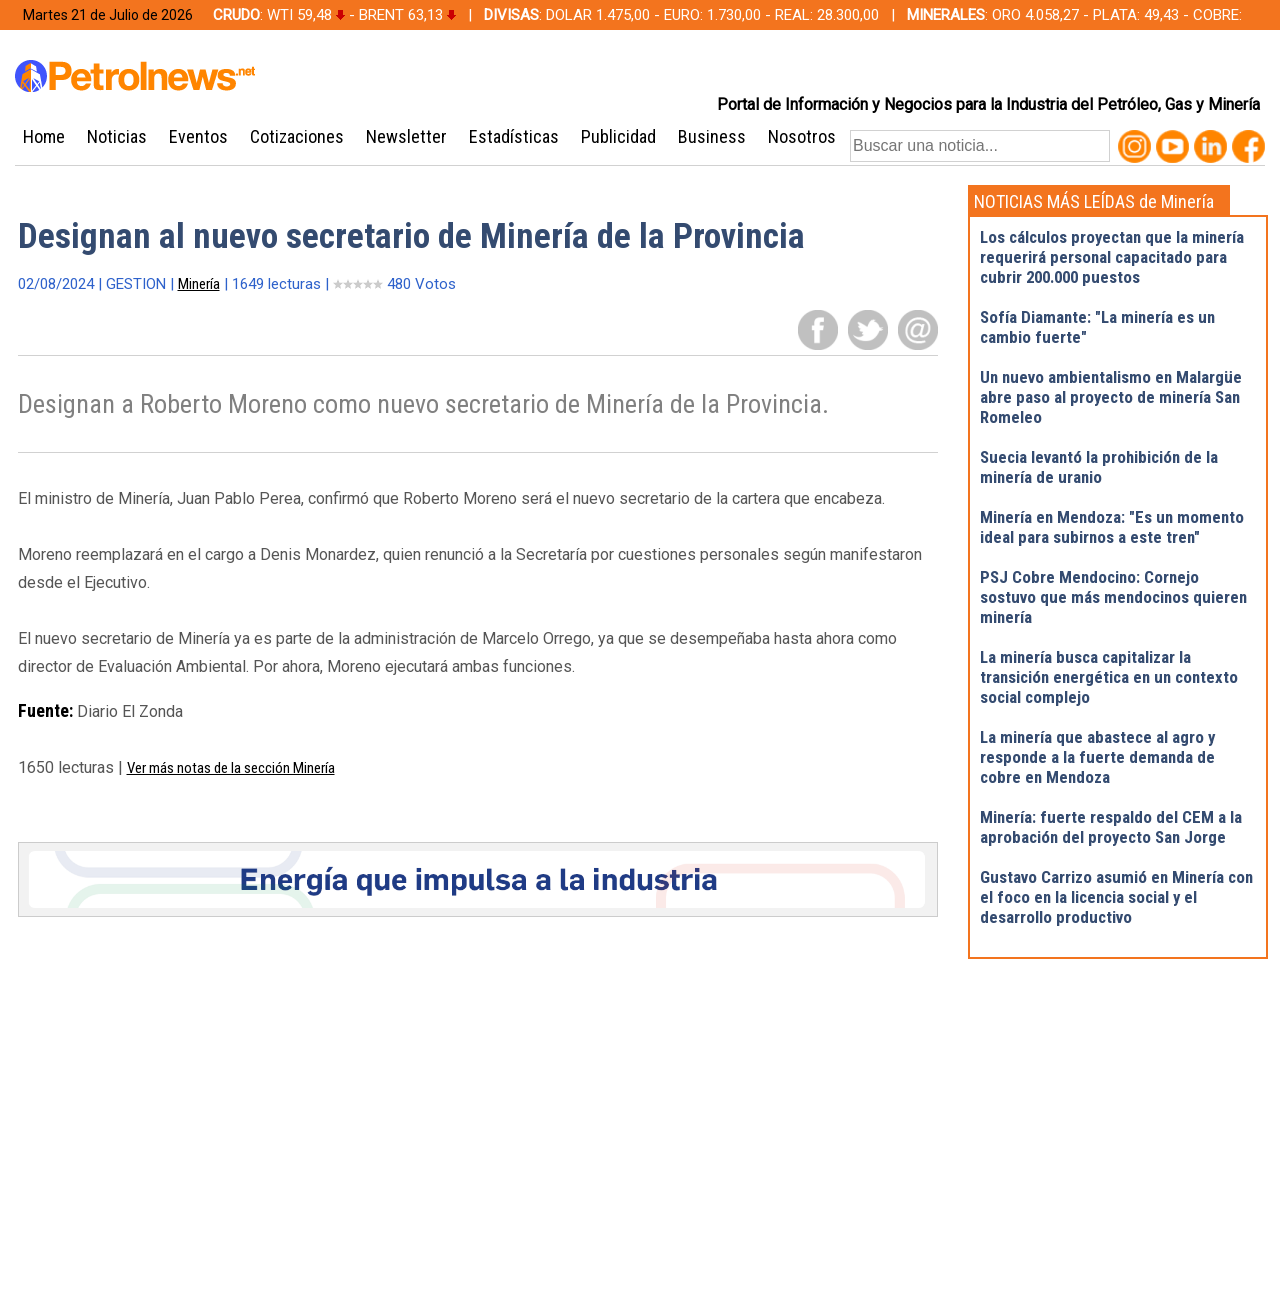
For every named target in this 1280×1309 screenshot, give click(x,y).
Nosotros (802, 136)
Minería (199, 284)
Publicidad (618, 136)
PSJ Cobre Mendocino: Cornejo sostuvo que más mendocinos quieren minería (1113, 597)
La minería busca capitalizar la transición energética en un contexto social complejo (1109, 677)
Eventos (198, 136)
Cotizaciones (297, 136)
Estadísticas (514, 136)
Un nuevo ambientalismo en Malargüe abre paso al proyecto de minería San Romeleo (1111, 397)
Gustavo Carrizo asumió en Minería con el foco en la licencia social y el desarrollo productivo (1116, 897)
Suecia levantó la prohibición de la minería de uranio (1099, 467)
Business (712, 136)
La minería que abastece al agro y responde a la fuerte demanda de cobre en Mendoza (1097, 757)
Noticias (117, 136)
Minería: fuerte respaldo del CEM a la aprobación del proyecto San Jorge (1111, 827)
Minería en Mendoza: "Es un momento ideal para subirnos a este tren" (1112, 527)
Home (44, 136)
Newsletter (406, 136)
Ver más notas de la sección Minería (231, 768)
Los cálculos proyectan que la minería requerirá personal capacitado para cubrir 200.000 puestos (1112, 257)
